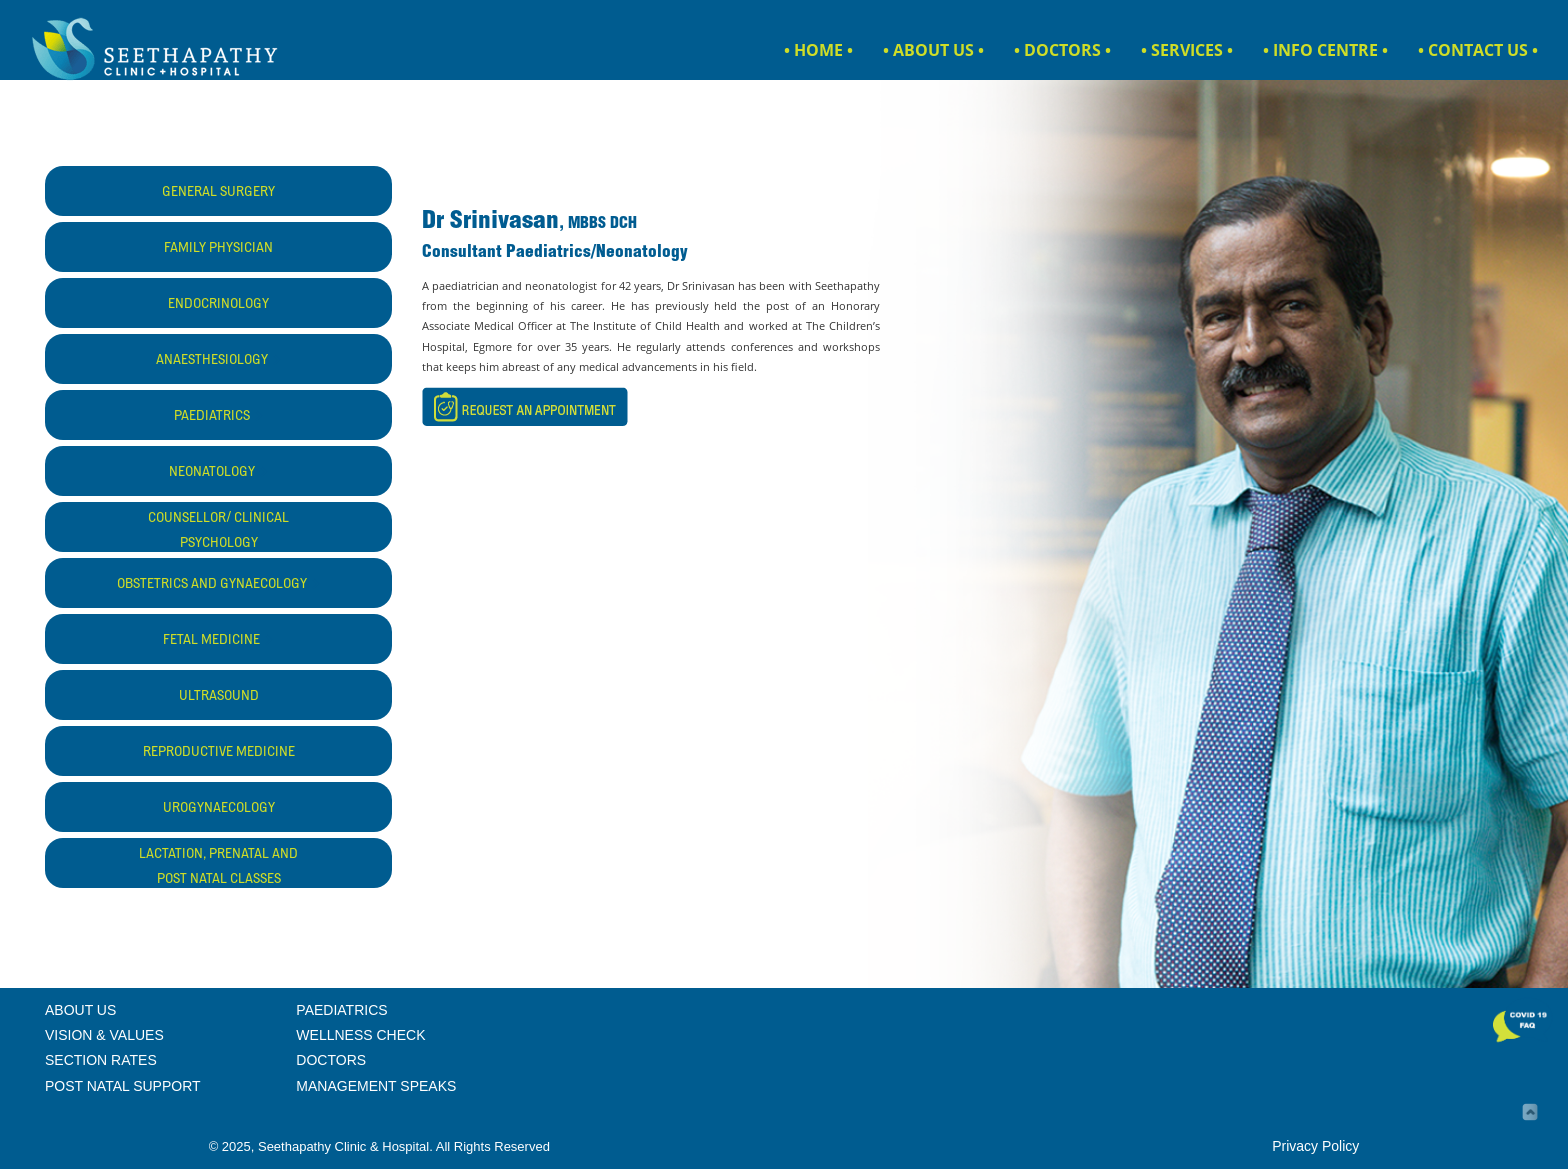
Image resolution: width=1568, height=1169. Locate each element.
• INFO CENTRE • (1325, 50)
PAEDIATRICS (219, 417)
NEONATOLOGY (219, 473)
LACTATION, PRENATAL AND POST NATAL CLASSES (218, 867)
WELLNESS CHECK (360, 1035)
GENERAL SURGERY (218, 193)
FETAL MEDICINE (218, 641)
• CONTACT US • (1478, 50)
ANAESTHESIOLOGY (219, 361)
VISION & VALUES (104, 1035)
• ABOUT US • (933, 50)
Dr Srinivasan (490, 222)
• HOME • (818, 50)
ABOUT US (80, 1010)
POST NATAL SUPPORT (123, 1086)
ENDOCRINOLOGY (218, 305)
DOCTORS (331, 1060)
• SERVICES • (1187, 50)
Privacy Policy (1315, 1146)
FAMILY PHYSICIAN (218, 249)
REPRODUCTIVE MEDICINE (219, 753)
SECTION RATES (101, 1060)
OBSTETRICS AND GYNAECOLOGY (219, 585)
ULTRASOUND (219, 697)
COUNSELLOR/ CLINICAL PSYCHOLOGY (218, 531)
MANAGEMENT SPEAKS (376, 1086)
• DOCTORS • (1062, 50)
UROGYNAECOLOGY (219, 809)
